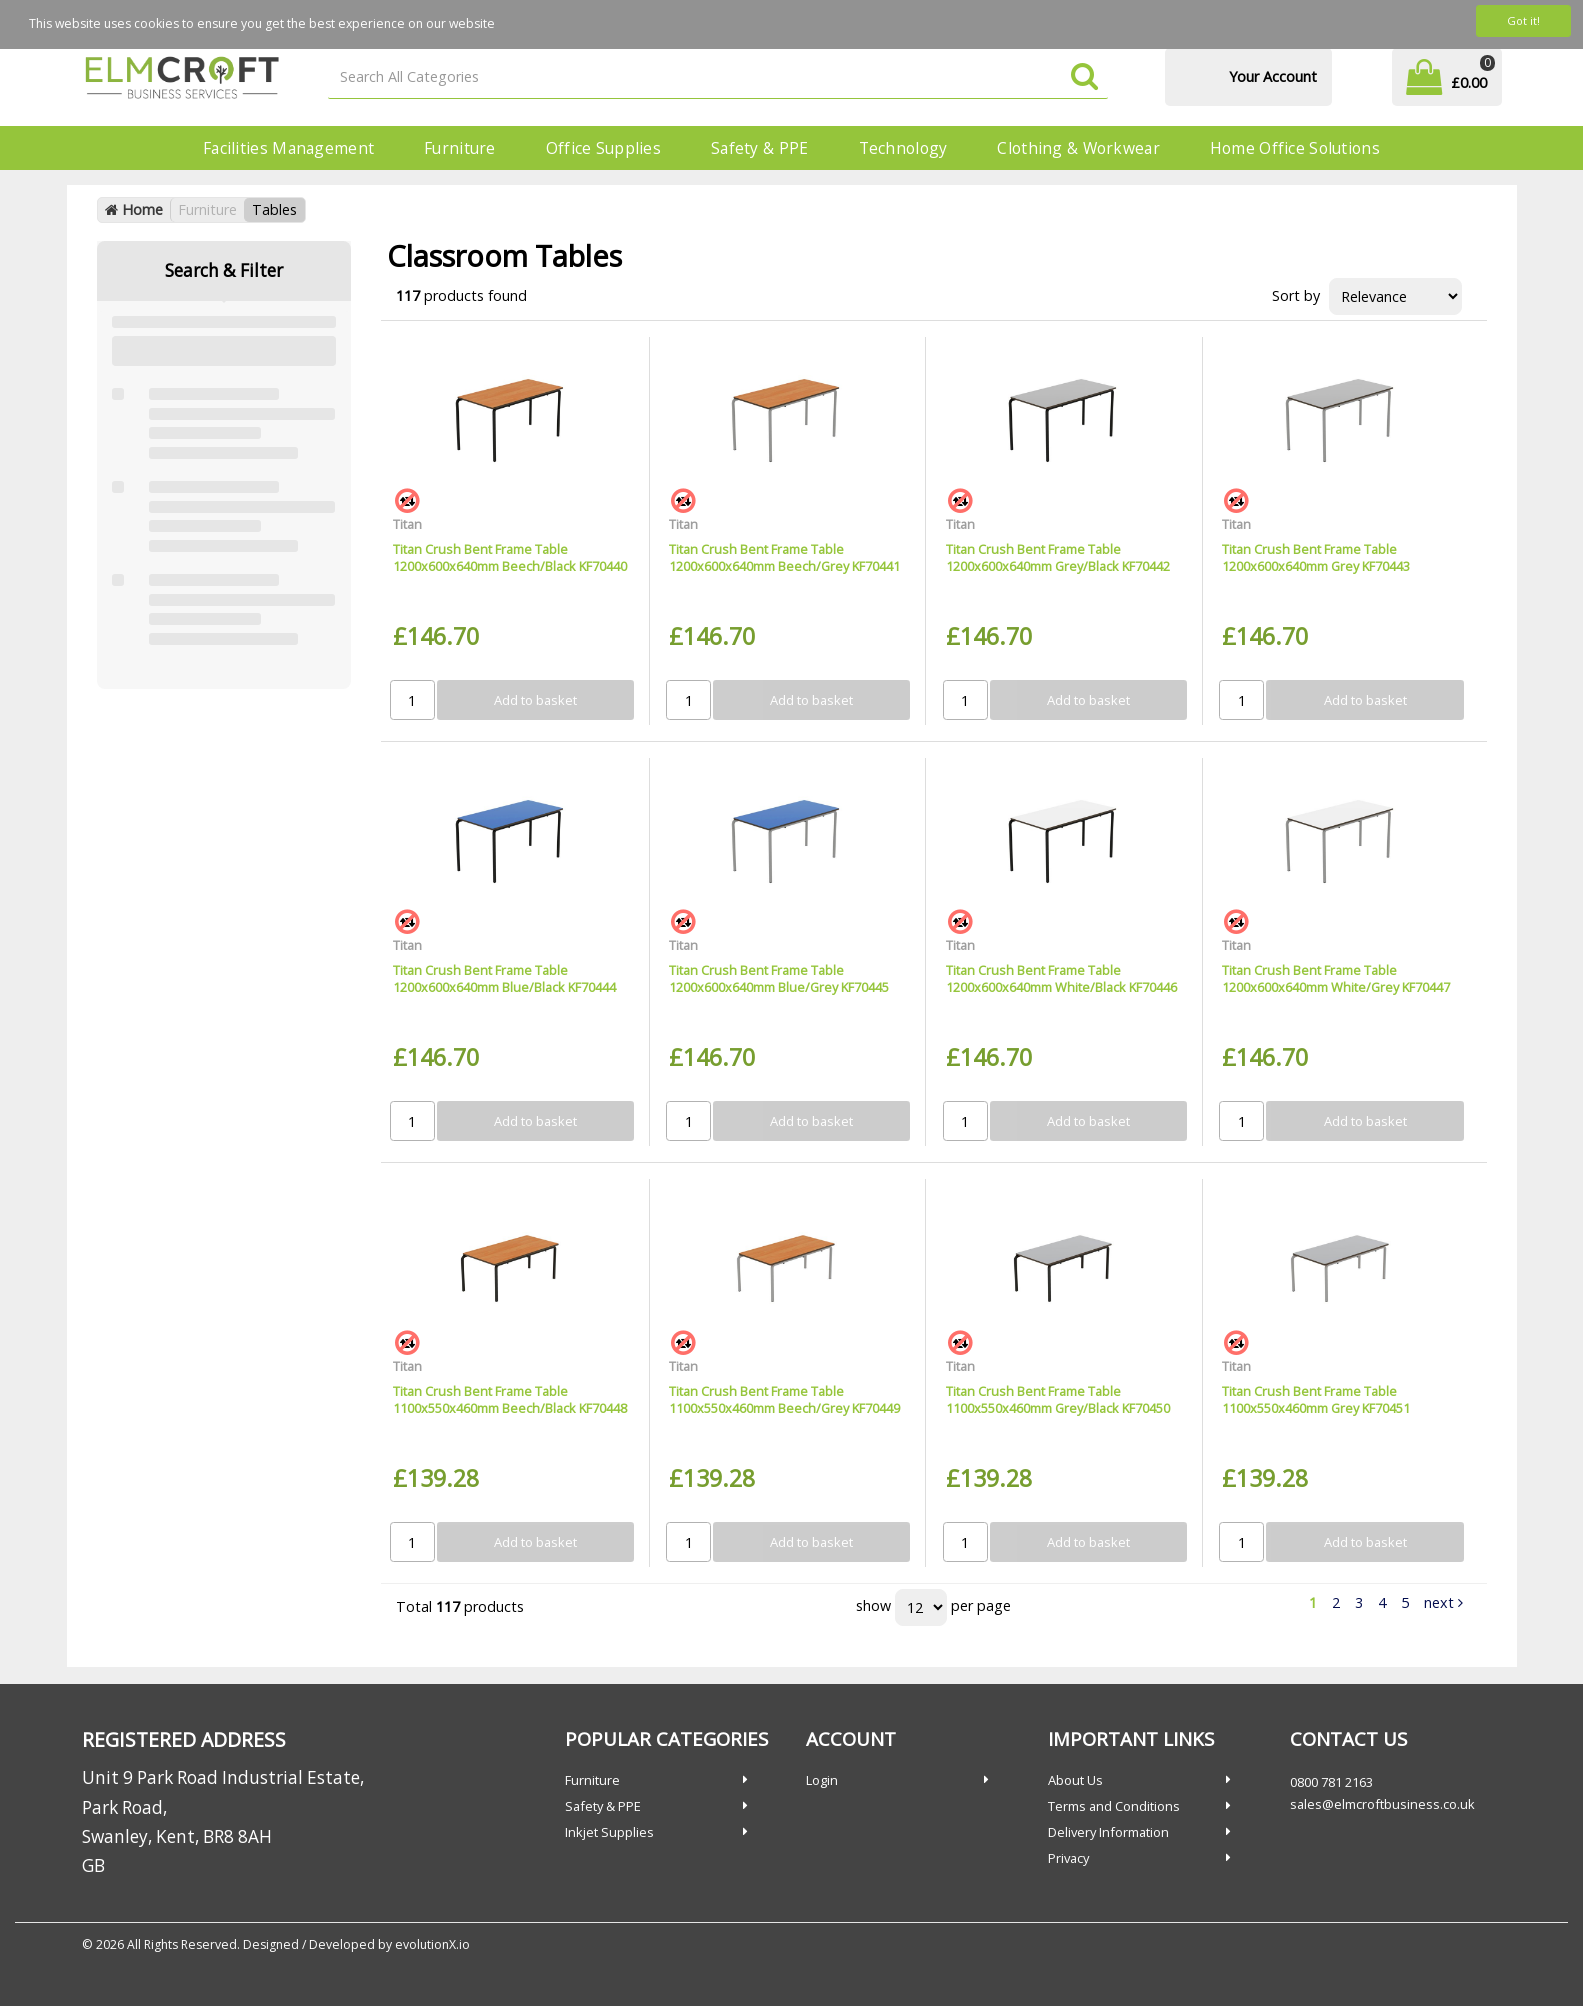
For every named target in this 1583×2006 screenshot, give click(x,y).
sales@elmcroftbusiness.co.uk (1382, 1804)
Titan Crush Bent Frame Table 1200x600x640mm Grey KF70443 (1316, 557)
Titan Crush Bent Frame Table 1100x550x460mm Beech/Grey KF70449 (784, 1399)
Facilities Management (288, 148)
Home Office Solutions (1295, 148)
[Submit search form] (1084, 77)
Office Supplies (603, 148)
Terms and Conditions (1114, 1806)
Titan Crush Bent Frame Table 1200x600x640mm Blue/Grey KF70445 (779, 978)
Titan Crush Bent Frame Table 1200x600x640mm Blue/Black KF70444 (504, 978)
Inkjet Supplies (609, 1832)
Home (134, 209)
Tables (274, 209)
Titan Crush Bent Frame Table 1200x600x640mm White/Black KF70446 (1061, 978)
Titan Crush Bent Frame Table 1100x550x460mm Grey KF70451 (1316, 1399)
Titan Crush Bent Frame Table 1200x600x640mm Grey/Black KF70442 (1058, 557)
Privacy (1068, 1858)
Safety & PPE (759, 148)
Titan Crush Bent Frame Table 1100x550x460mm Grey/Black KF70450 (1058, 1399)
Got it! (1523, 20)
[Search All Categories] (718, 77)
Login (822, 1780)
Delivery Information (1108, 1832)
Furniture (460, 148)
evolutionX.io (432, 1944)
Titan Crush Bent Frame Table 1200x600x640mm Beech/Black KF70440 (510, 557)
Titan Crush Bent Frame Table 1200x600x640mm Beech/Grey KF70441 (784, 557)
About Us (1075, 1780)
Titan (407, 524)
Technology (903, 148)
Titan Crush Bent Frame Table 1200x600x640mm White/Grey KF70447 (1336, 978)
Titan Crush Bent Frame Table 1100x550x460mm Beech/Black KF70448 (510, 1399)
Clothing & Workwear (1078, 148)
